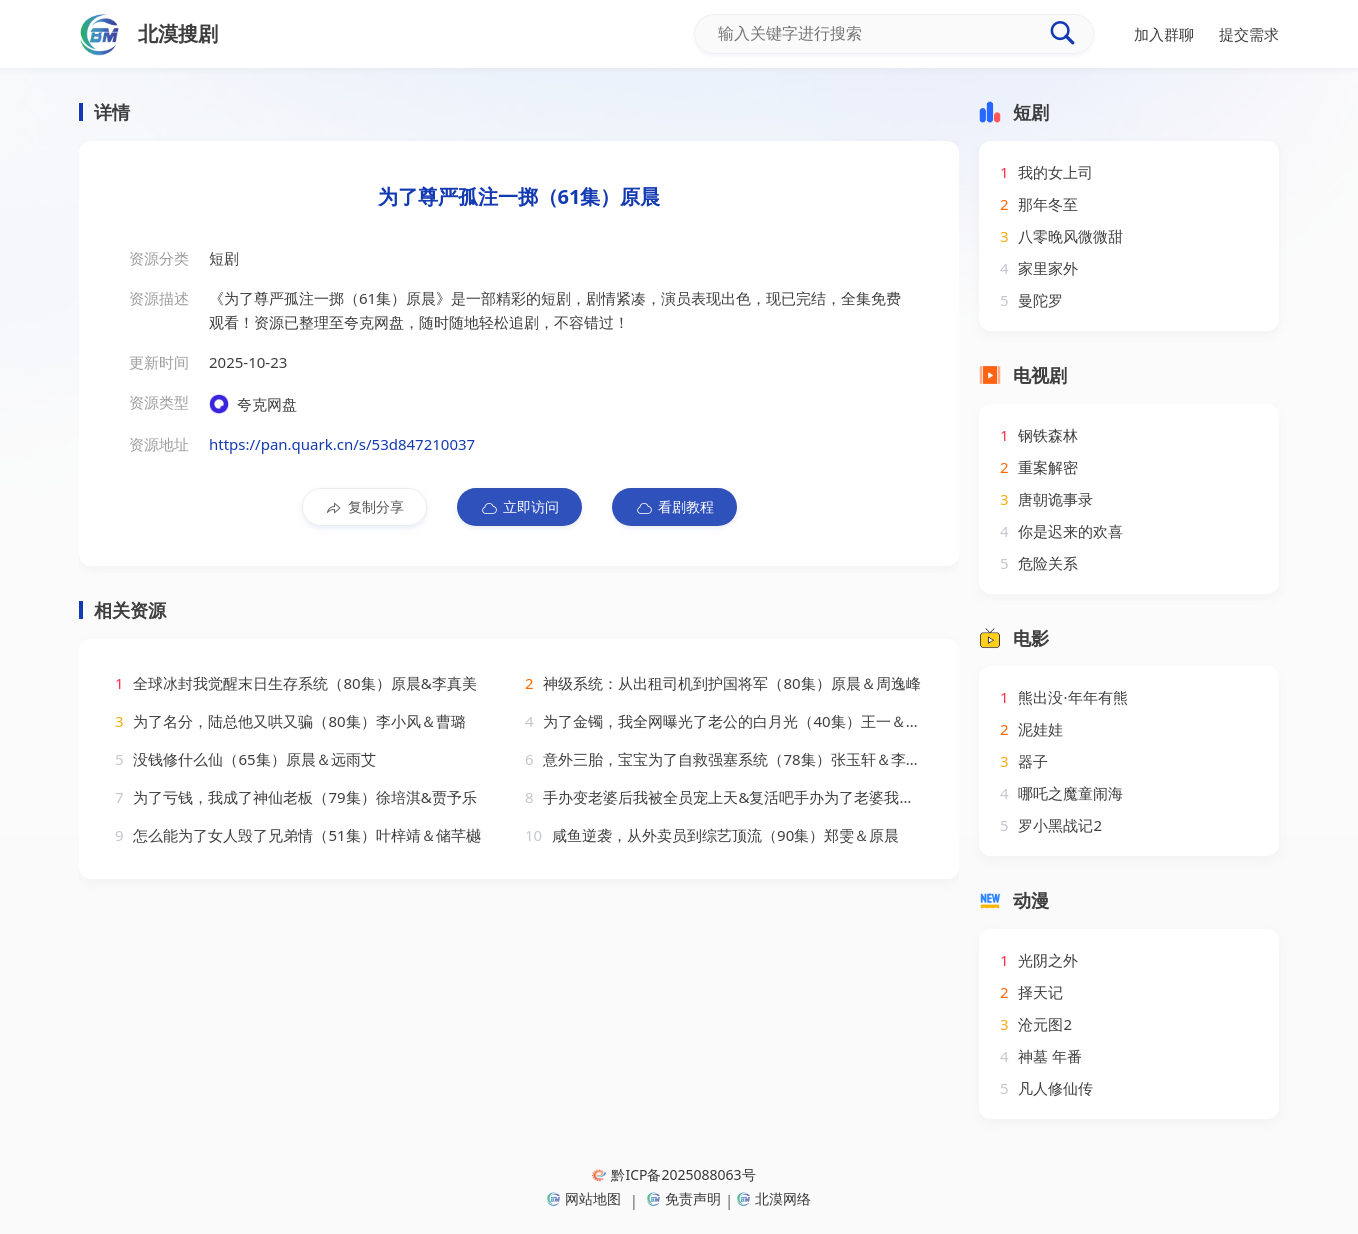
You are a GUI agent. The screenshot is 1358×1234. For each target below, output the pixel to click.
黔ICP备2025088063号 (673, 1174)
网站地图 (584, 1198)
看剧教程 (674, 507)
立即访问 (519, 507)
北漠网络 (774, 1198)
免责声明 (684, 1198)
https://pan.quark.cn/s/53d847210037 (342, 444)
